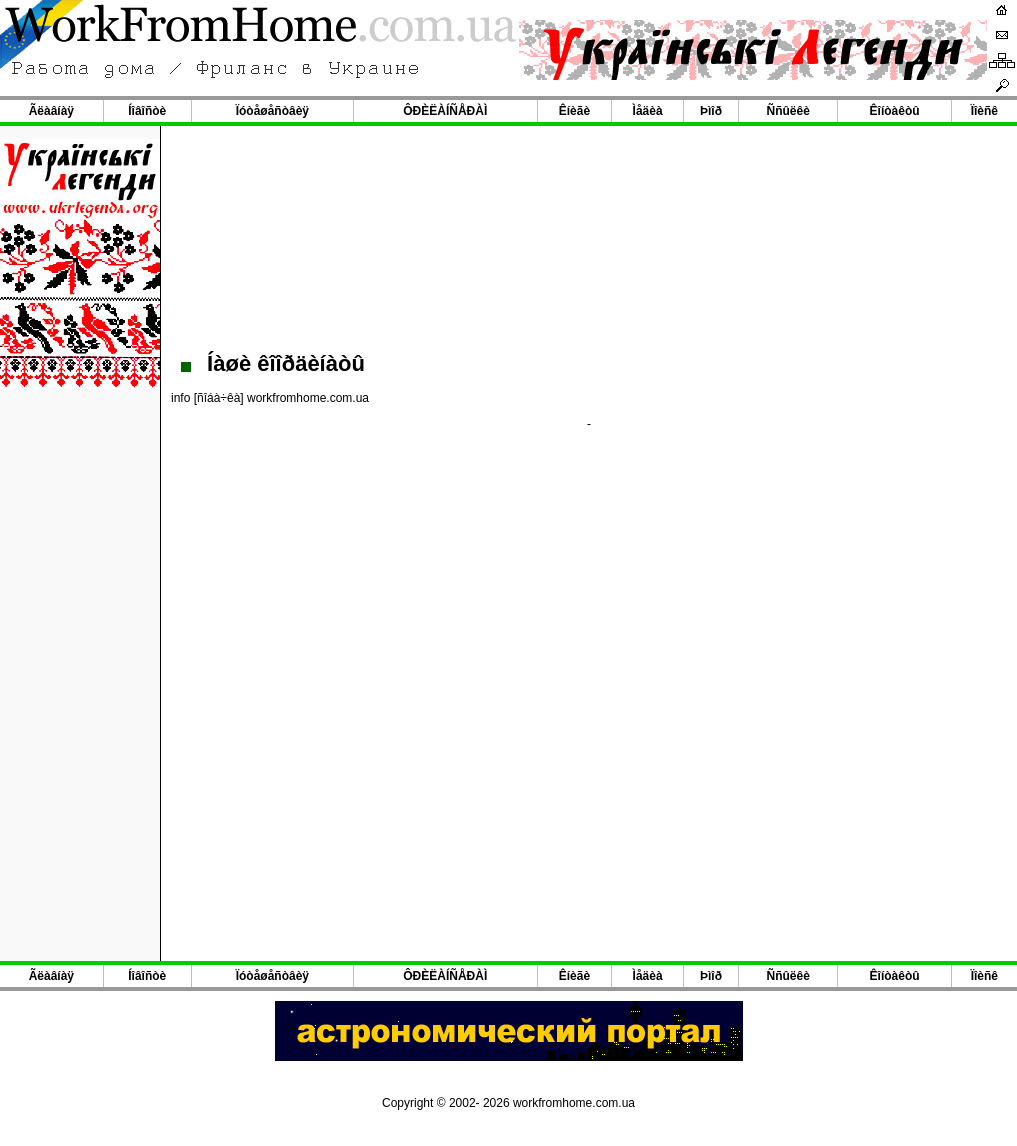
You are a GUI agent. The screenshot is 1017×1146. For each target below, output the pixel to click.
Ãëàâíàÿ (51, 111)
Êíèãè (574, 111)
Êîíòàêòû (895, 111)
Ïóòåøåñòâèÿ (272, 111)
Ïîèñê (984, 111)
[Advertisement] (589, 236)
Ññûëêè (788, 111)
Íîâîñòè (147, 111)
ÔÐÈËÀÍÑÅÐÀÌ (445, 111)
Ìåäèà (648, 111)
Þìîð (711, 111)
